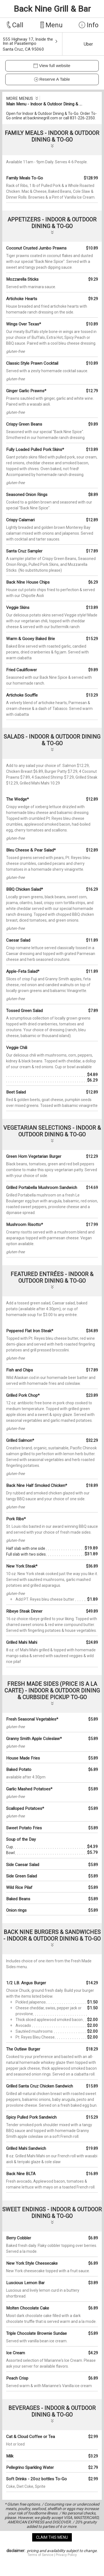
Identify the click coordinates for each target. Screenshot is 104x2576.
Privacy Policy (66, 2555)
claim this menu (52, 2537)
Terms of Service (40, 2555)
